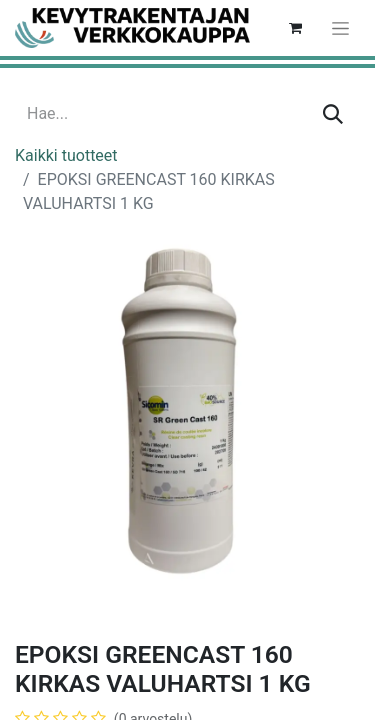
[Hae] (333, 114)
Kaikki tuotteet (66, 155)
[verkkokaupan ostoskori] (295, 28)
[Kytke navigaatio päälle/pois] (340, 28)
